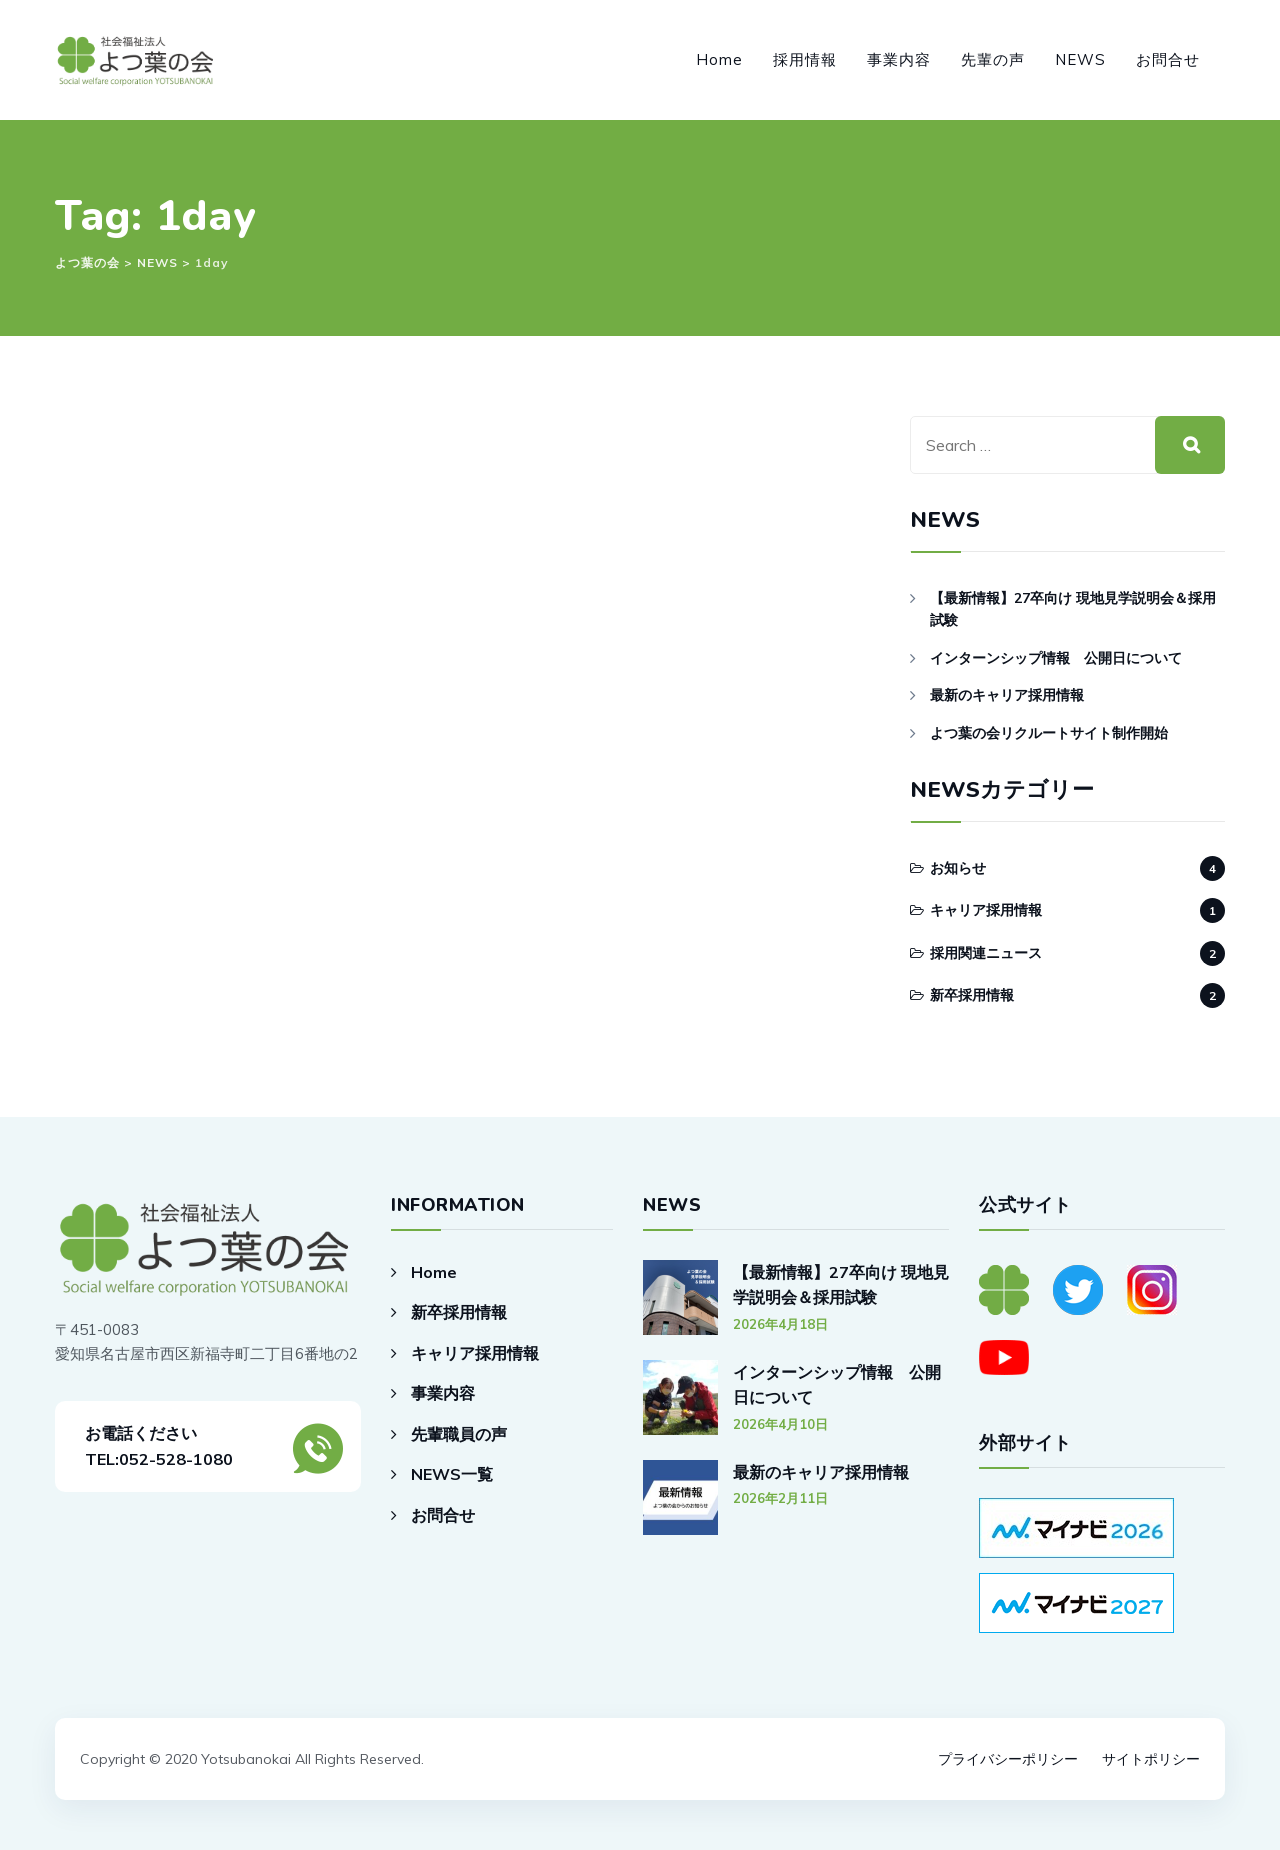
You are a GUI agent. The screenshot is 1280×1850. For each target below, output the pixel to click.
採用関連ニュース (986, 953)
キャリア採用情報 (986, 910)
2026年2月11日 (780, 1498)
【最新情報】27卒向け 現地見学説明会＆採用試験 (1073, 609)
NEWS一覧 (452, 1474)
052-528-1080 (176, 1459)
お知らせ (958, 868)
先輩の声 (993, 59)
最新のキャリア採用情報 (1007, 695)
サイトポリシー (1151, 1759)
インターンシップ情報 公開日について (1056, 658)
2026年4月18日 (780, 1324)
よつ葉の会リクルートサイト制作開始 (1049, 733)
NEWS (1080, 59)
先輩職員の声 (459, 1434)
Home (719, 59)
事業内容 (899, 59)
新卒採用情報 (972, 995)
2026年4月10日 (780, 1424)
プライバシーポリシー (1008, 1759)
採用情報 (805, 59)
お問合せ (1168, 59)
